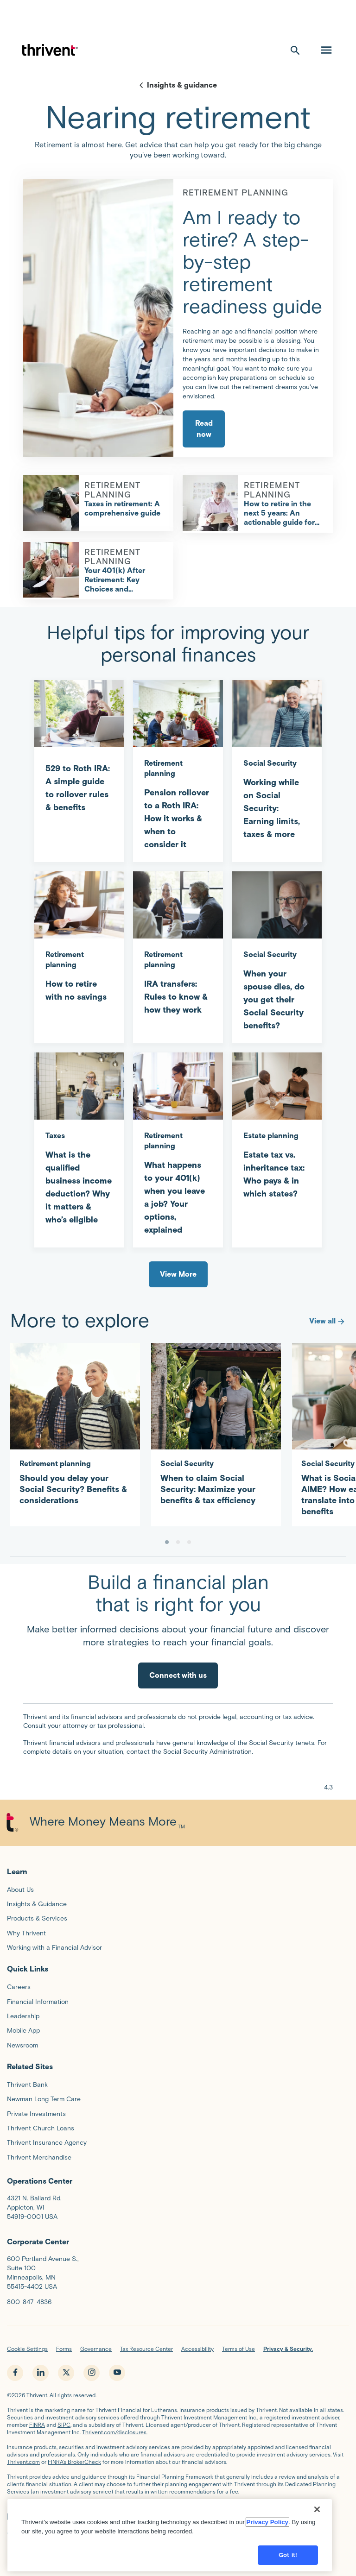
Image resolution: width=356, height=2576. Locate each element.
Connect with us (178, 1675)
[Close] (317, 2513)
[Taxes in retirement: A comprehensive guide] (51, 503)
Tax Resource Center (146, 2348)
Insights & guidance (182, 85)
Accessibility (197, 2348)
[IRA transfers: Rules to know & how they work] (177, 949)
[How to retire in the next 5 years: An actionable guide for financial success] (210, 503)
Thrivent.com (23, 2461)
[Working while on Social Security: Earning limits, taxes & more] (277, 766)
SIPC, (64, 2424)
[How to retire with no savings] (79, 942)
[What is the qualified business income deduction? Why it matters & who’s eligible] (79, 1144)
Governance (96, 2348)
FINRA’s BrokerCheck (74, 2461)
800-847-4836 (29, 2302)
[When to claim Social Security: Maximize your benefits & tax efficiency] (216, 1429)
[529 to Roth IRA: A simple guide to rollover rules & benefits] (79, 752)
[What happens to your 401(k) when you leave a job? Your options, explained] (177, 1149)
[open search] (295, 50)
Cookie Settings (27, 2348)
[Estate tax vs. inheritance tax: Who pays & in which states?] (277, 1131)
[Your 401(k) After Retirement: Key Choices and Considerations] (51, 570)
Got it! (288, 2558)
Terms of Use (238, 2348)
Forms (64, 2348)
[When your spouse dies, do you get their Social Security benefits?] (277, 957)
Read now (204, 429)
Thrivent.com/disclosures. (114, 2432)
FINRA (37, 2424)
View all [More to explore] (327, 1320)
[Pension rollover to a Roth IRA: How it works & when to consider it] (177, 771)
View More (178, 1274)
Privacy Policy (267, 2526)
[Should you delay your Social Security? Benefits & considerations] (75, 1429)
